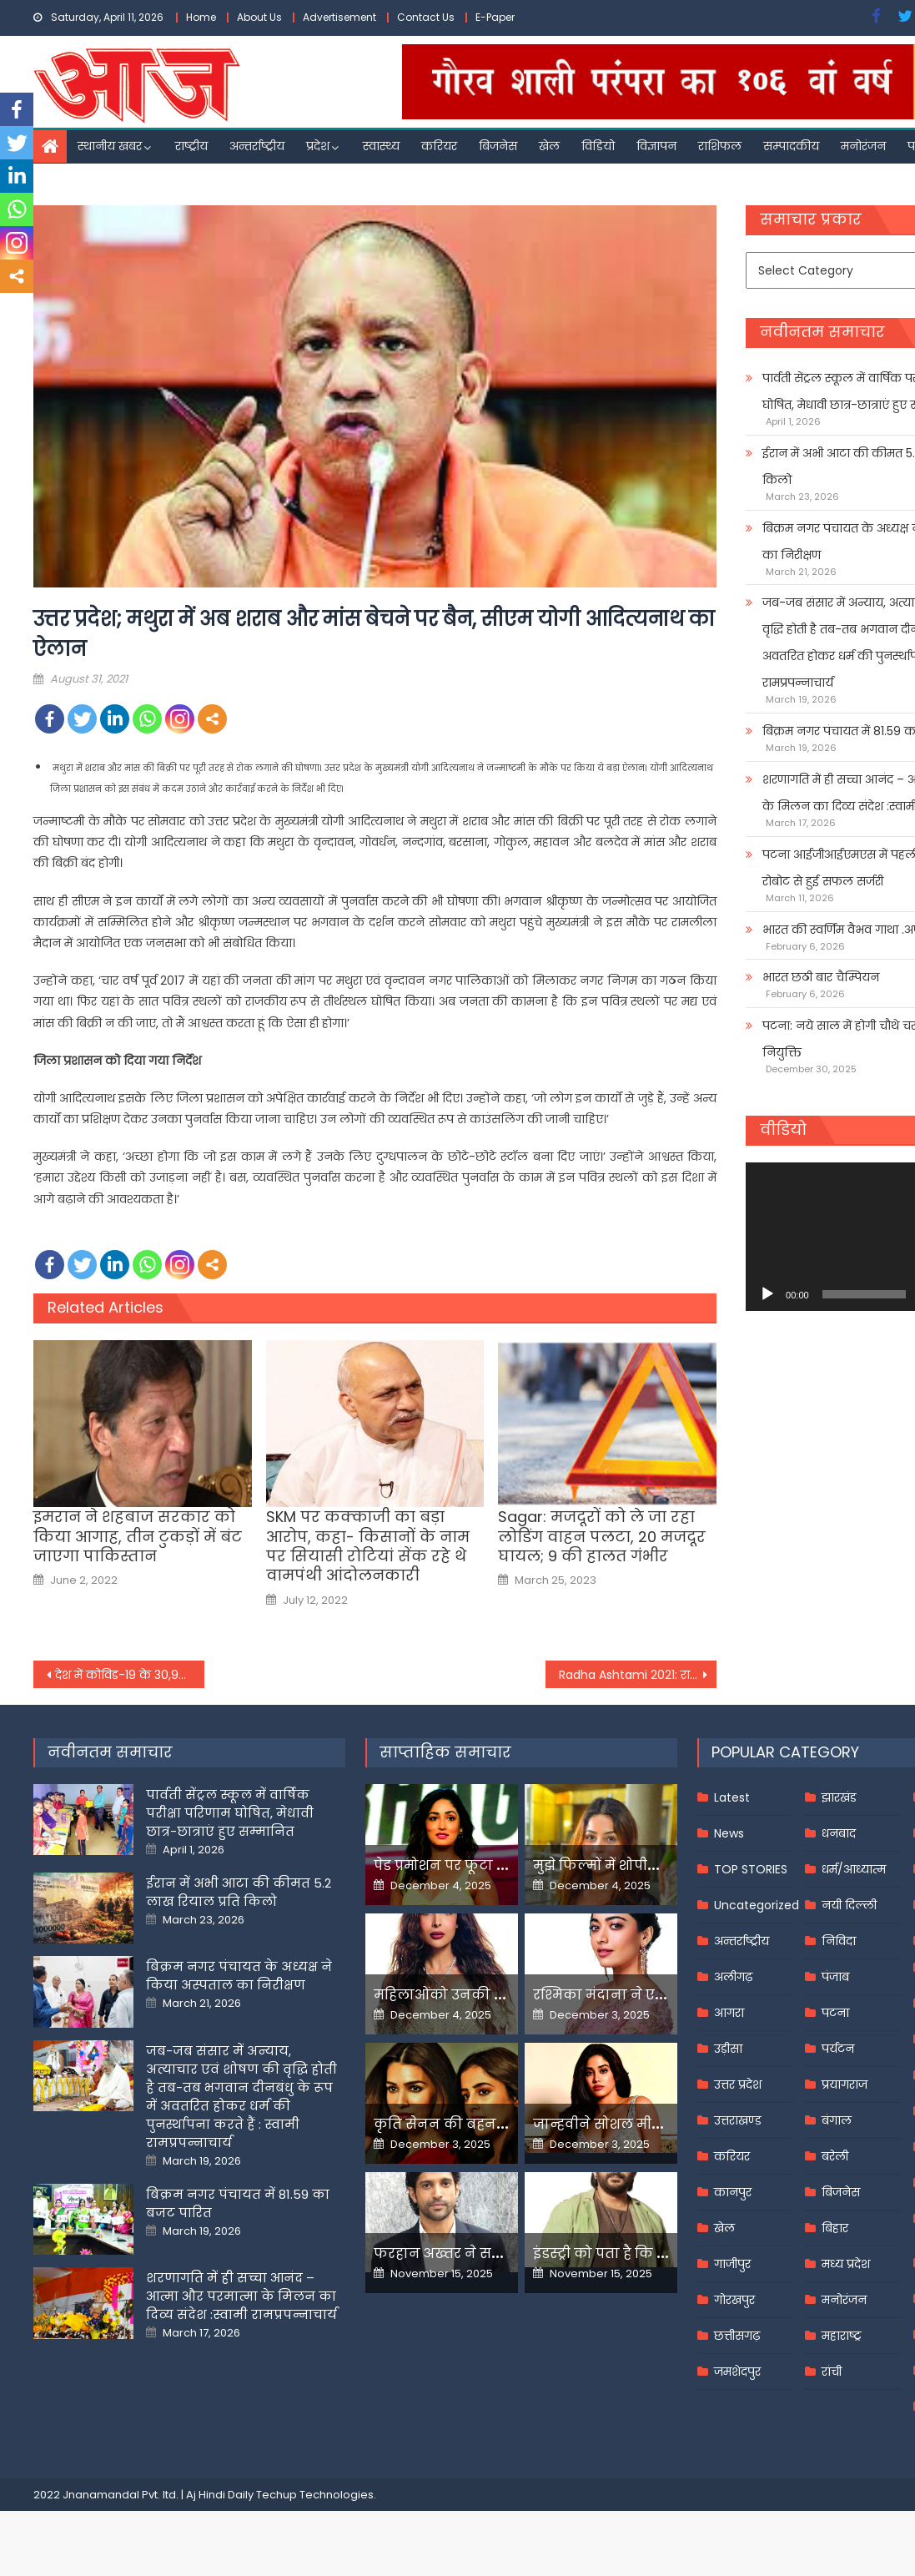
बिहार (835, 2228)
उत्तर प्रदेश (738, 2084)
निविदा (839, 1941)
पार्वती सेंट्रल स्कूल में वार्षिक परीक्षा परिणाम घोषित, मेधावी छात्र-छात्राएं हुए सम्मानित (230, 1813)
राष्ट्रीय (191, 146)
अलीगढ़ (733, 1977)
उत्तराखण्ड (738, 2120)
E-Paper (495, 17)
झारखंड (839, 1797)
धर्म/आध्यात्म (854, 1869)
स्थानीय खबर (110, 146)
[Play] (767, 1294)
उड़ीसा (728, 2048)
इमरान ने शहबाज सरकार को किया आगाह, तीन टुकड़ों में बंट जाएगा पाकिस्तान (137, 1536)
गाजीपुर (732, 2264)
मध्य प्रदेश (846, 2264)
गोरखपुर (734, 2299)
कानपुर (733, 2192)
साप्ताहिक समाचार (445, 1752)
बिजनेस (498, 146)
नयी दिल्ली (849, 1905)
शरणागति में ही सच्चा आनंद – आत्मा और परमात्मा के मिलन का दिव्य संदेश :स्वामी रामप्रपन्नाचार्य (241, 2296)
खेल (549, 146)
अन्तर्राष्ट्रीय (256, 146)
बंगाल (837, 2120)
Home (201, 17)
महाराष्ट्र (842, 2335)
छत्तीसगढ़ (737, 2335)
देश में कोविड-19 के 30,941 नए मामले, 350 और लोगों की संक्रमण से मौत (129, 1674)
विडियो (598, 146)
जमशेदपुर (737, 2371)
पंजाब (835, 1977)
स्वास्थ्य (381, 146)
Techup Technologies (315, 2495)
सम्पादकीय (791, 146)
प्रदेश (317, 146)
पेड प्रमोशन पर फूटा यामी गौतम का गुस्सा (500, 1865)
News (729, 1833)
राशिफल (720, 146)
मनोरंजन (863, 146)
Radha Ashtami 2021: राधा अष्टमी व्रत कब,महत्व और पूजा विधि (637, 1674)
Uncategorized (756, 1905)
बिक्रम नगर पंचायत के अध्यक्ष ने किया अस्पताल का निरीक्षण (239, 1976)
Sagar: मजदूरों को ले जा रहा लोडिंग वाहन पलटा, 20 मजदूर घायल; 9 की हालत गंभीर (602, 1536)
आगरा (729, 2012)
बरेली (835, 2156)
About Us (259, 17)
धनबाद (839, 1833)
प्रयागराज (844, 2084)
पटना (835, 2012)
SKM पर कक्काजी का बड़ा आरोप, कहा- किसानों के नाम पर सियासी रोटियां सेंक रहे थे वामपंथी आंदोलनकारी (368, 1546)
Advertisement (339, 17)
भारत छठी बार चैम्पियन (820, 977)
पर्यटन (838, 2048)
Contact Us (426, 17)
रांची (832, 2371)
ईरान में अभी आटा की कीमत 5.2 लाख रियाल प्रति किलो (238, 1892)
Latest (732, 1797)
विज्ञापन (656, 146)
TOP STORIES (750, 1869)
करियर (439, 146)
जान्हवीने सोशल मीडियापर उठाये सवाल (655, 2124)
